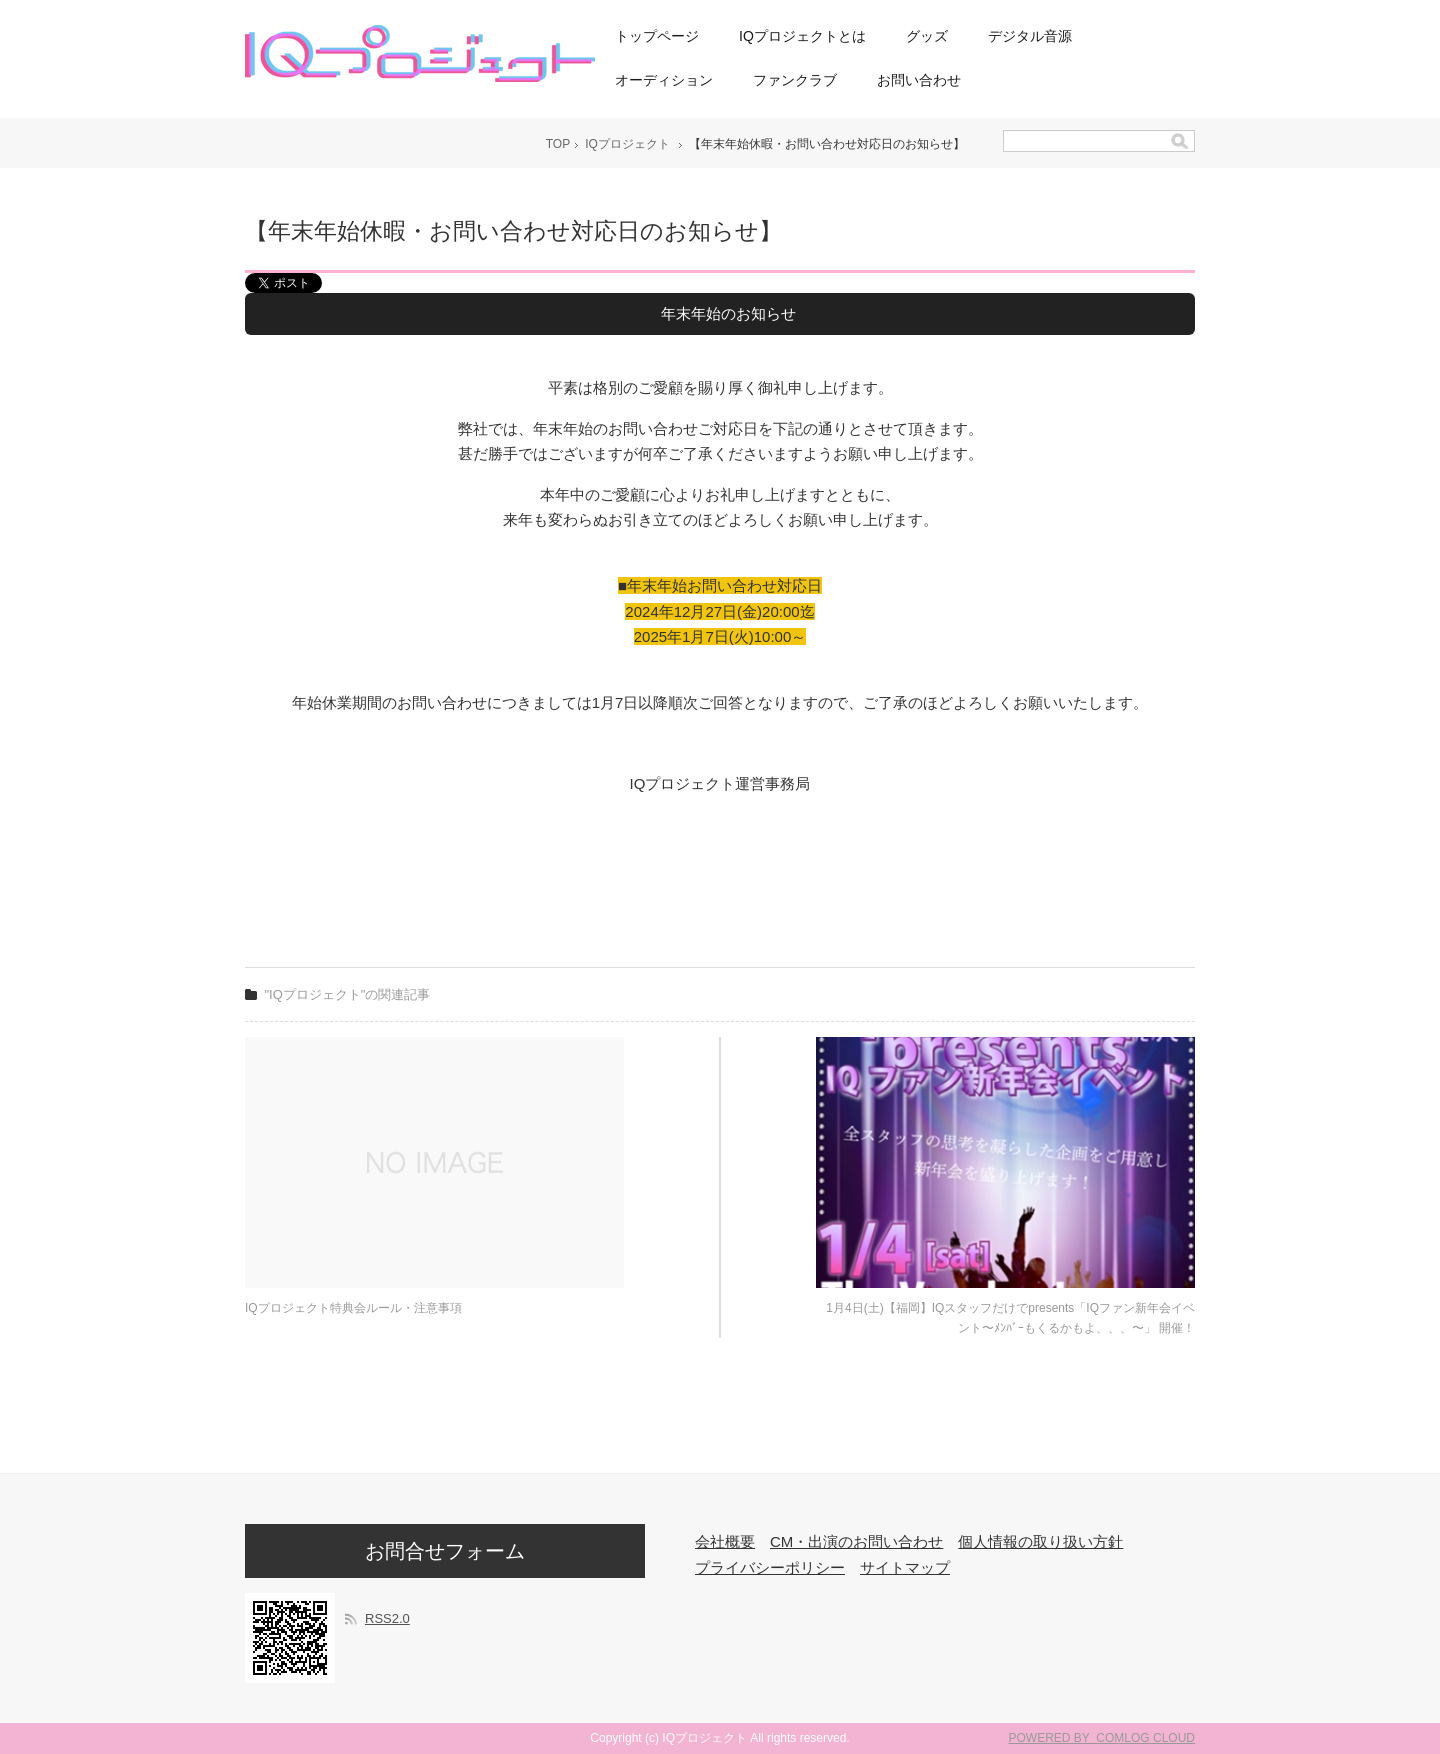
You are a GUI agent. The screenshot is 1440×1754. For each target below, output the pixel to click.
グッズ (927, 36)
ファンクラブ (795, 80)
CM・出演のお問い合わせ (856, 1541)
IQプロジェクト (627, 144)
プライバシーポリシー (770, 1567)
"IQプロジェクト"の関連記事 (348, 994)
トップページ (657, 36)
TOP (558, 144)
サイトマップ (905, 1567)
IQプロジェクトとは (802, 36)
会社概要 (725, 1541)
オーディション (664, 80)
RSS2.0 (387, 1618)
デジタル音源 (1030, 36)
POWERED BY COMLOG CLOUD (1102, 1738)
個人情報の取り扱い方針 (1040, 1541)
